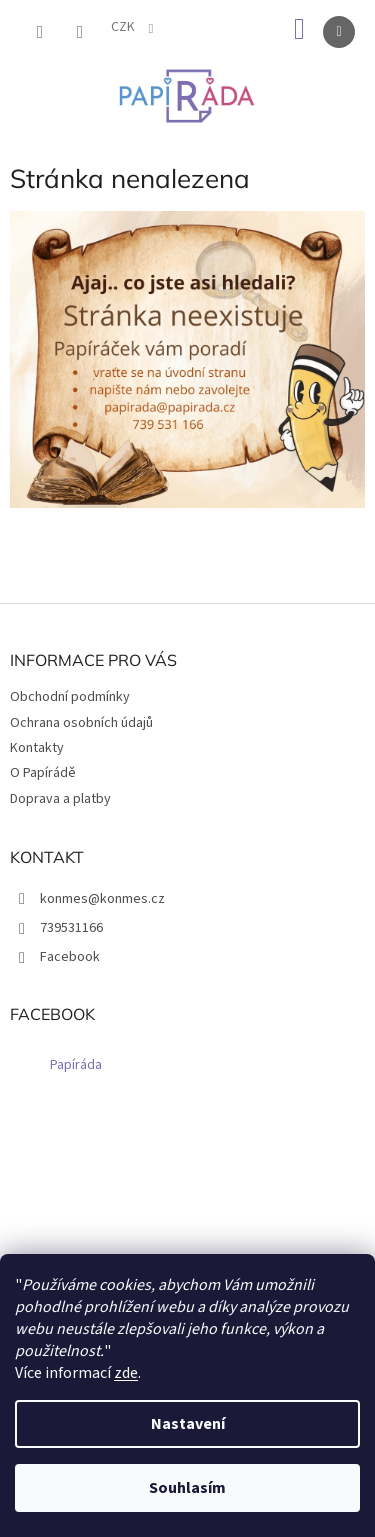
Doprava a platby (60, 799)
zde (126, 1373)
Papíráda (76, 1065)
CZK (124, 27)
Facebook (70, 957)
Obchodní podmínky (70, 697)
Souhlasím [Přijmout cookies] (187, 1488)
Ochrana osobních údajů (81, 723)
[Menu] (339, 32)
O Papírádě (43, 773)
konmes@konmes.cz (102, 899)
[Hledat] (40, 32)
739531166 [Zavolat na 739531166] (71, 928)
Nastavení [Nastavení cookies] (188, 1424)
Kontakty (37, 748)
